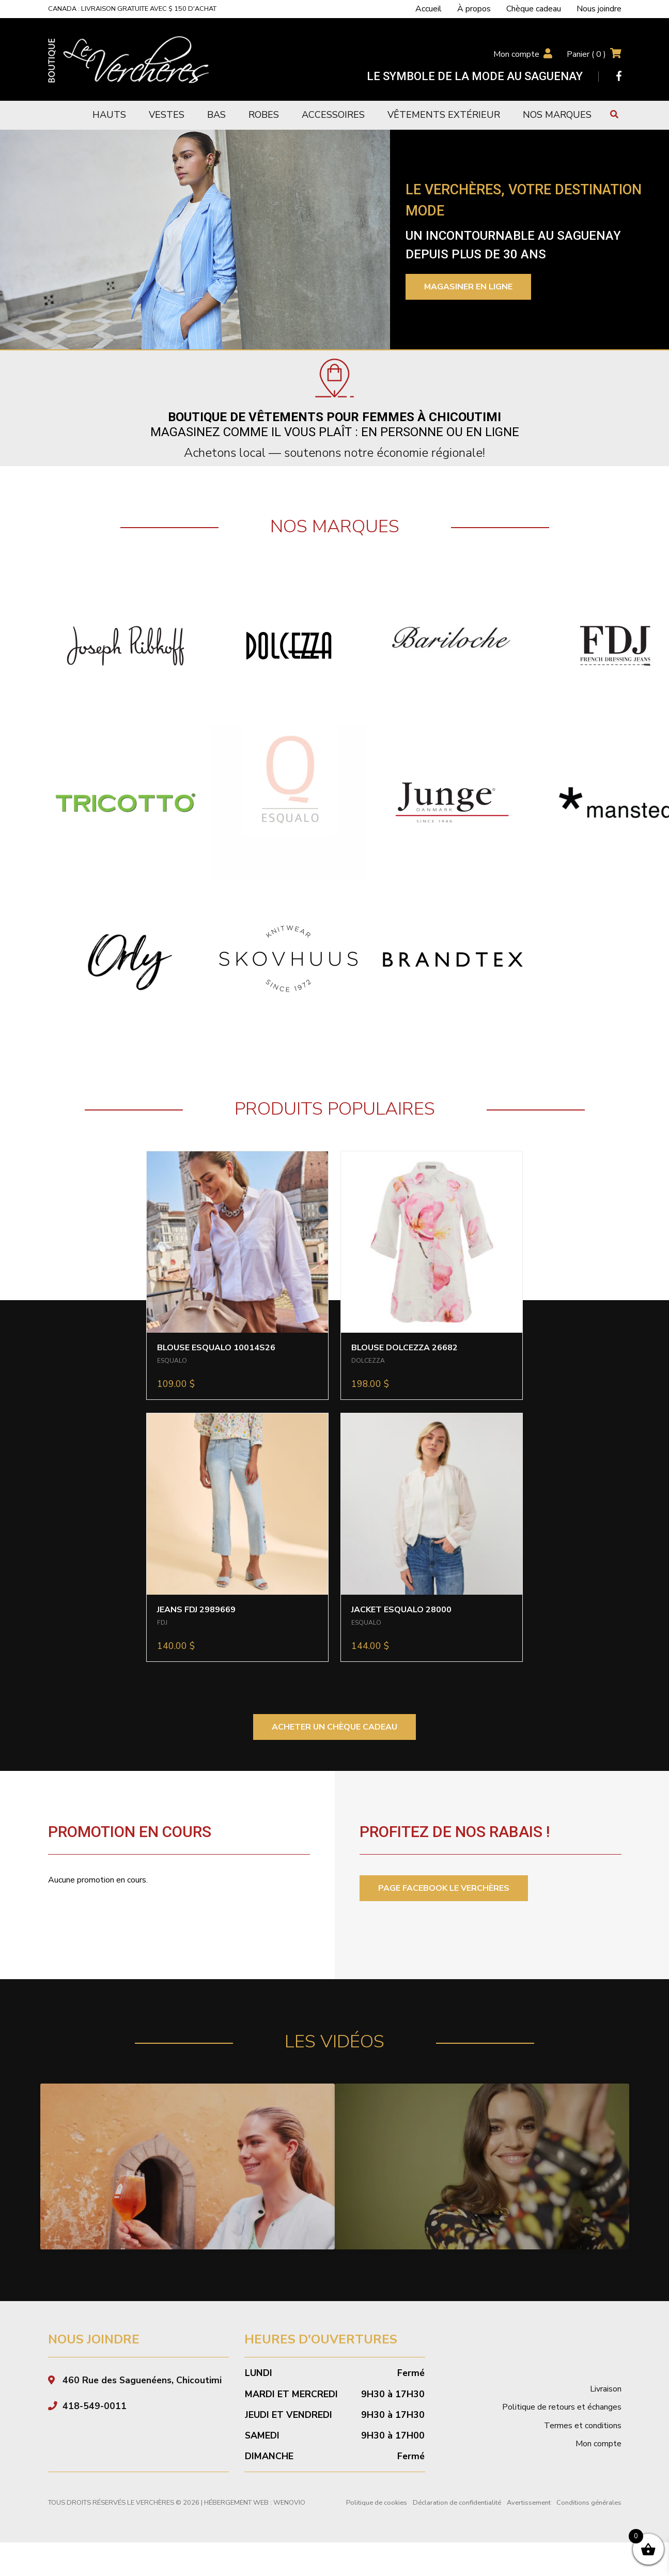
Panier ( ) (586, 54)
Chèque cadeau (533, 8)
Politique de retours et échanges (561, 2430)
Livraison (605, 2412)
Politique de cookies (376, 2526)
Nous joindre (599, 8)
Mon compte (516, 54)
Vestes (166, 115)
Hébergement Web (236, 2526)
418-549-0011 (95, 2429)
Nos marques (557, 115)
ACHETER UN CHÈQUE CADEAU (334, 1727)
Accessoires (333, 115)
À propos (474, 8)
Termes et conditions (582, 2448)
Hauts (109, 115)
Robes (263, 115)
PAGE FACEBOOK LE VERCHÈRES (443, 1888)
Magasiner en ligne (468, 286)
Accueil (428, 8)
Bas (216, 115)
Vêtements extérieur (443, 115)
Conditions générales (588, 2526)
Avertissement (529, 2526)
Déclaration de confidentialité (457, 2526)
